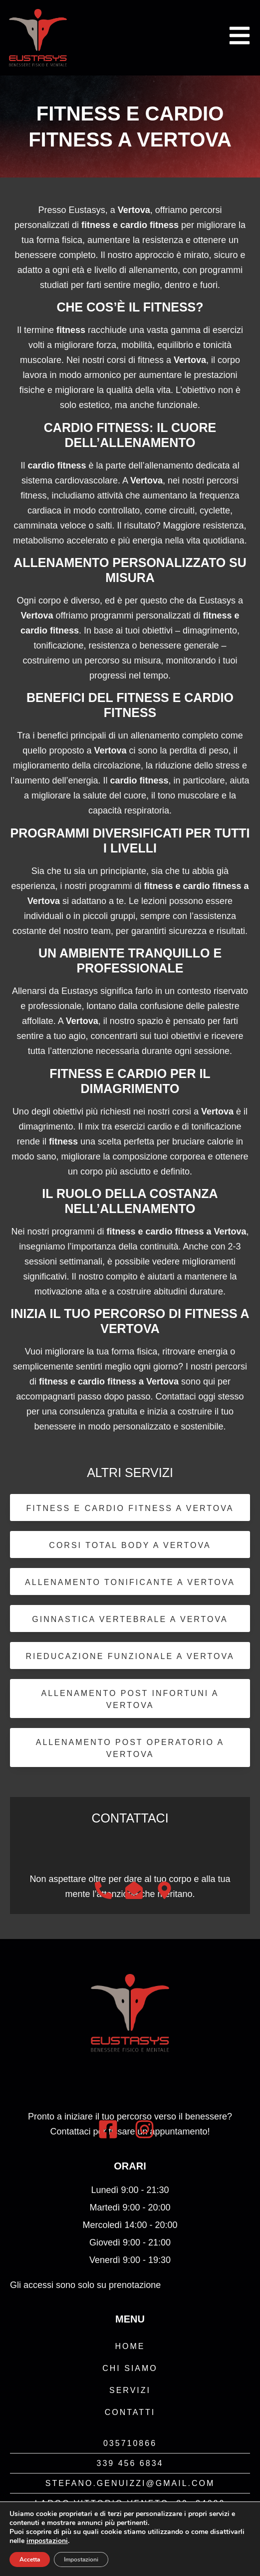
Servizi (130, 2390)
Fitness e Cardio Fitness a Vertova (130, 1508)
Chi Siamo (130, 2368)
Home (130, 2346)
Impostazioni (81, 2560)
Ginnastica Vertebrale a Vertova (130, 1619)
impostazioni (47, 2541)
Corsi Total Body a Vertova (130, 1545)
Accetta (29, 2560)
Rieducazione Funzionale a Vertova (129, 1656)
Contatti (130, 2412)
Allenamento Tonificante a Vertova (130, 1582)
